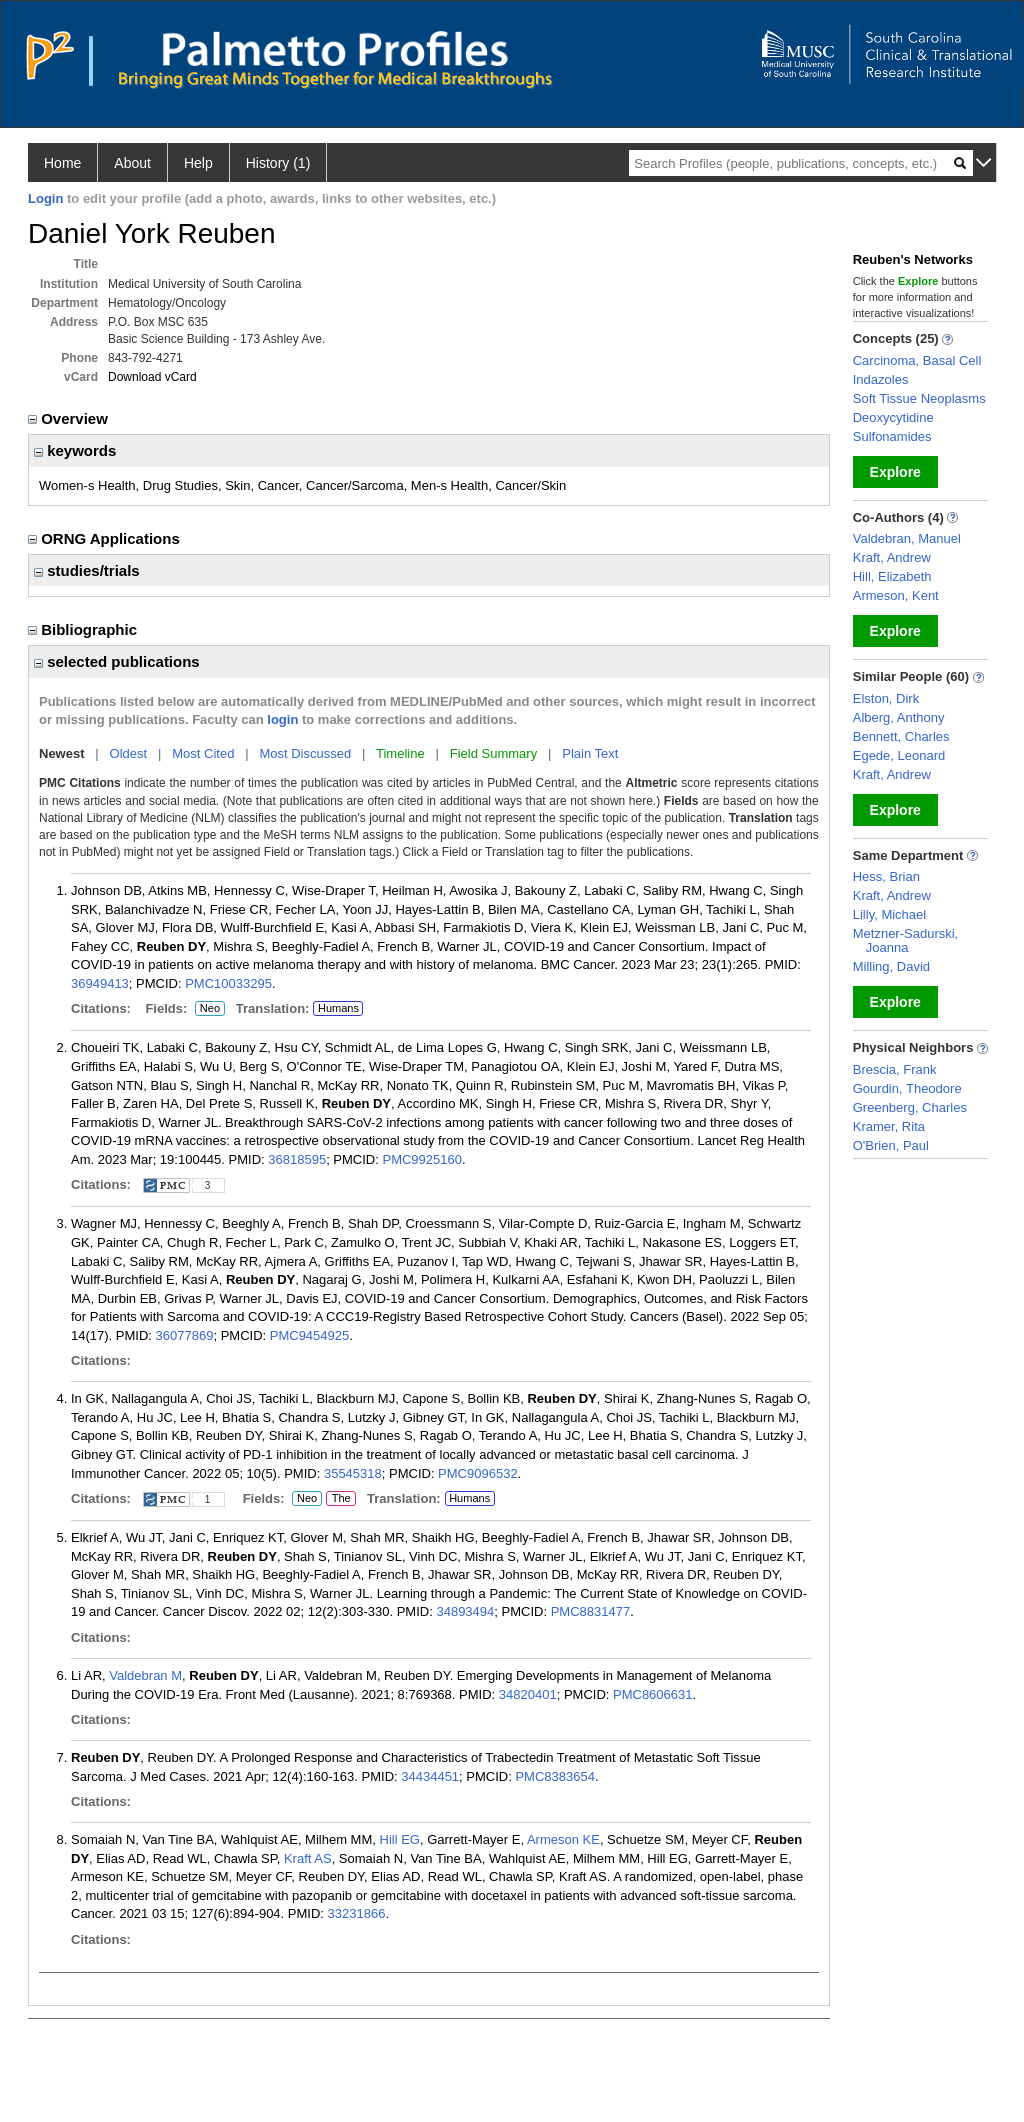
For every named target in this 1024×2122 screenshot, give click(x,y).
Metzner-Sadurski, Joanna (905, 940)
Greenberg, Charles (910, 1107)
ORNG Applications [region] (106, 538)
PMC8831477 (591, 1611)
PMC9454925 (310, 1335)
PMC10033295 (228, 983)
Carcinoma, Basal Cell (917, 360)
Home (62, 163)
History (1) (278, 163)
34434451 (430, 1776)
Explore (895, 472)
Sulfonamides (892, 436)
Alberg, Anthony (899, 717)
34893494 (465, 1611)
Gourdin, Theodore (907, 1088)
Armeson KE (563, 1839)
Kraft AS (308, 1858)
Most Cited (203, 753)
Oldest (129, 753)
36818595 (297, 1159)
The (341, 1499)
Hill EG (400, 1839)
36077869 (185, 1335)
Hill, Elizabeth (892, 576)
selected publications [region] (117, 661)
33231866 (357, 1913)
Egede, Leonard (899, 755)
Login (45, 198)
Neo (210, 1009)
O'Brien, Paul (891, 1145)
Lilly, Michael (889, 914)
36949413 (100, 983)
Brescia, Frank (895, 1069)
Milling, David (891, 966)
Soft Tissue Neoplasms (919, 398)
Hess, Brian (886, 876)
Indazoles (881, 379)
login (282, 719)
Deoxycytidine (893, 417)
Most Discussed (305, 753)
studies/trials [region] (87, 570)
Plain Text (590, 753)
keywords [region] (75, 450)
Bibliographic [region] (84, 629)
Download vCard (152, 377)
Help (198, 163)
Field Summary (493, 753)
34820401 (528, 1694)
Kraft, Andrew (892, 557)
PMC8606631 (653, 1694)
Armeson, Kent (896, 595)
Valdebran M (145, 1675)
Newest (62, 753)
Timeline (400, 753)
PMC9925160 (422, 1159)
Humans (338, 1008)
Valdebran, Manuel (907, 538)
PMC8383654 (555, 1776)
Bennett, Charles (901, 736)
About (132, 163)
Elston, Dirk (886, 698)
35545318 (353, 1473)
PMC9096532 (478, 1473)
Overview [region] (70, 418)
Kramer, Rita (889, 1126)
